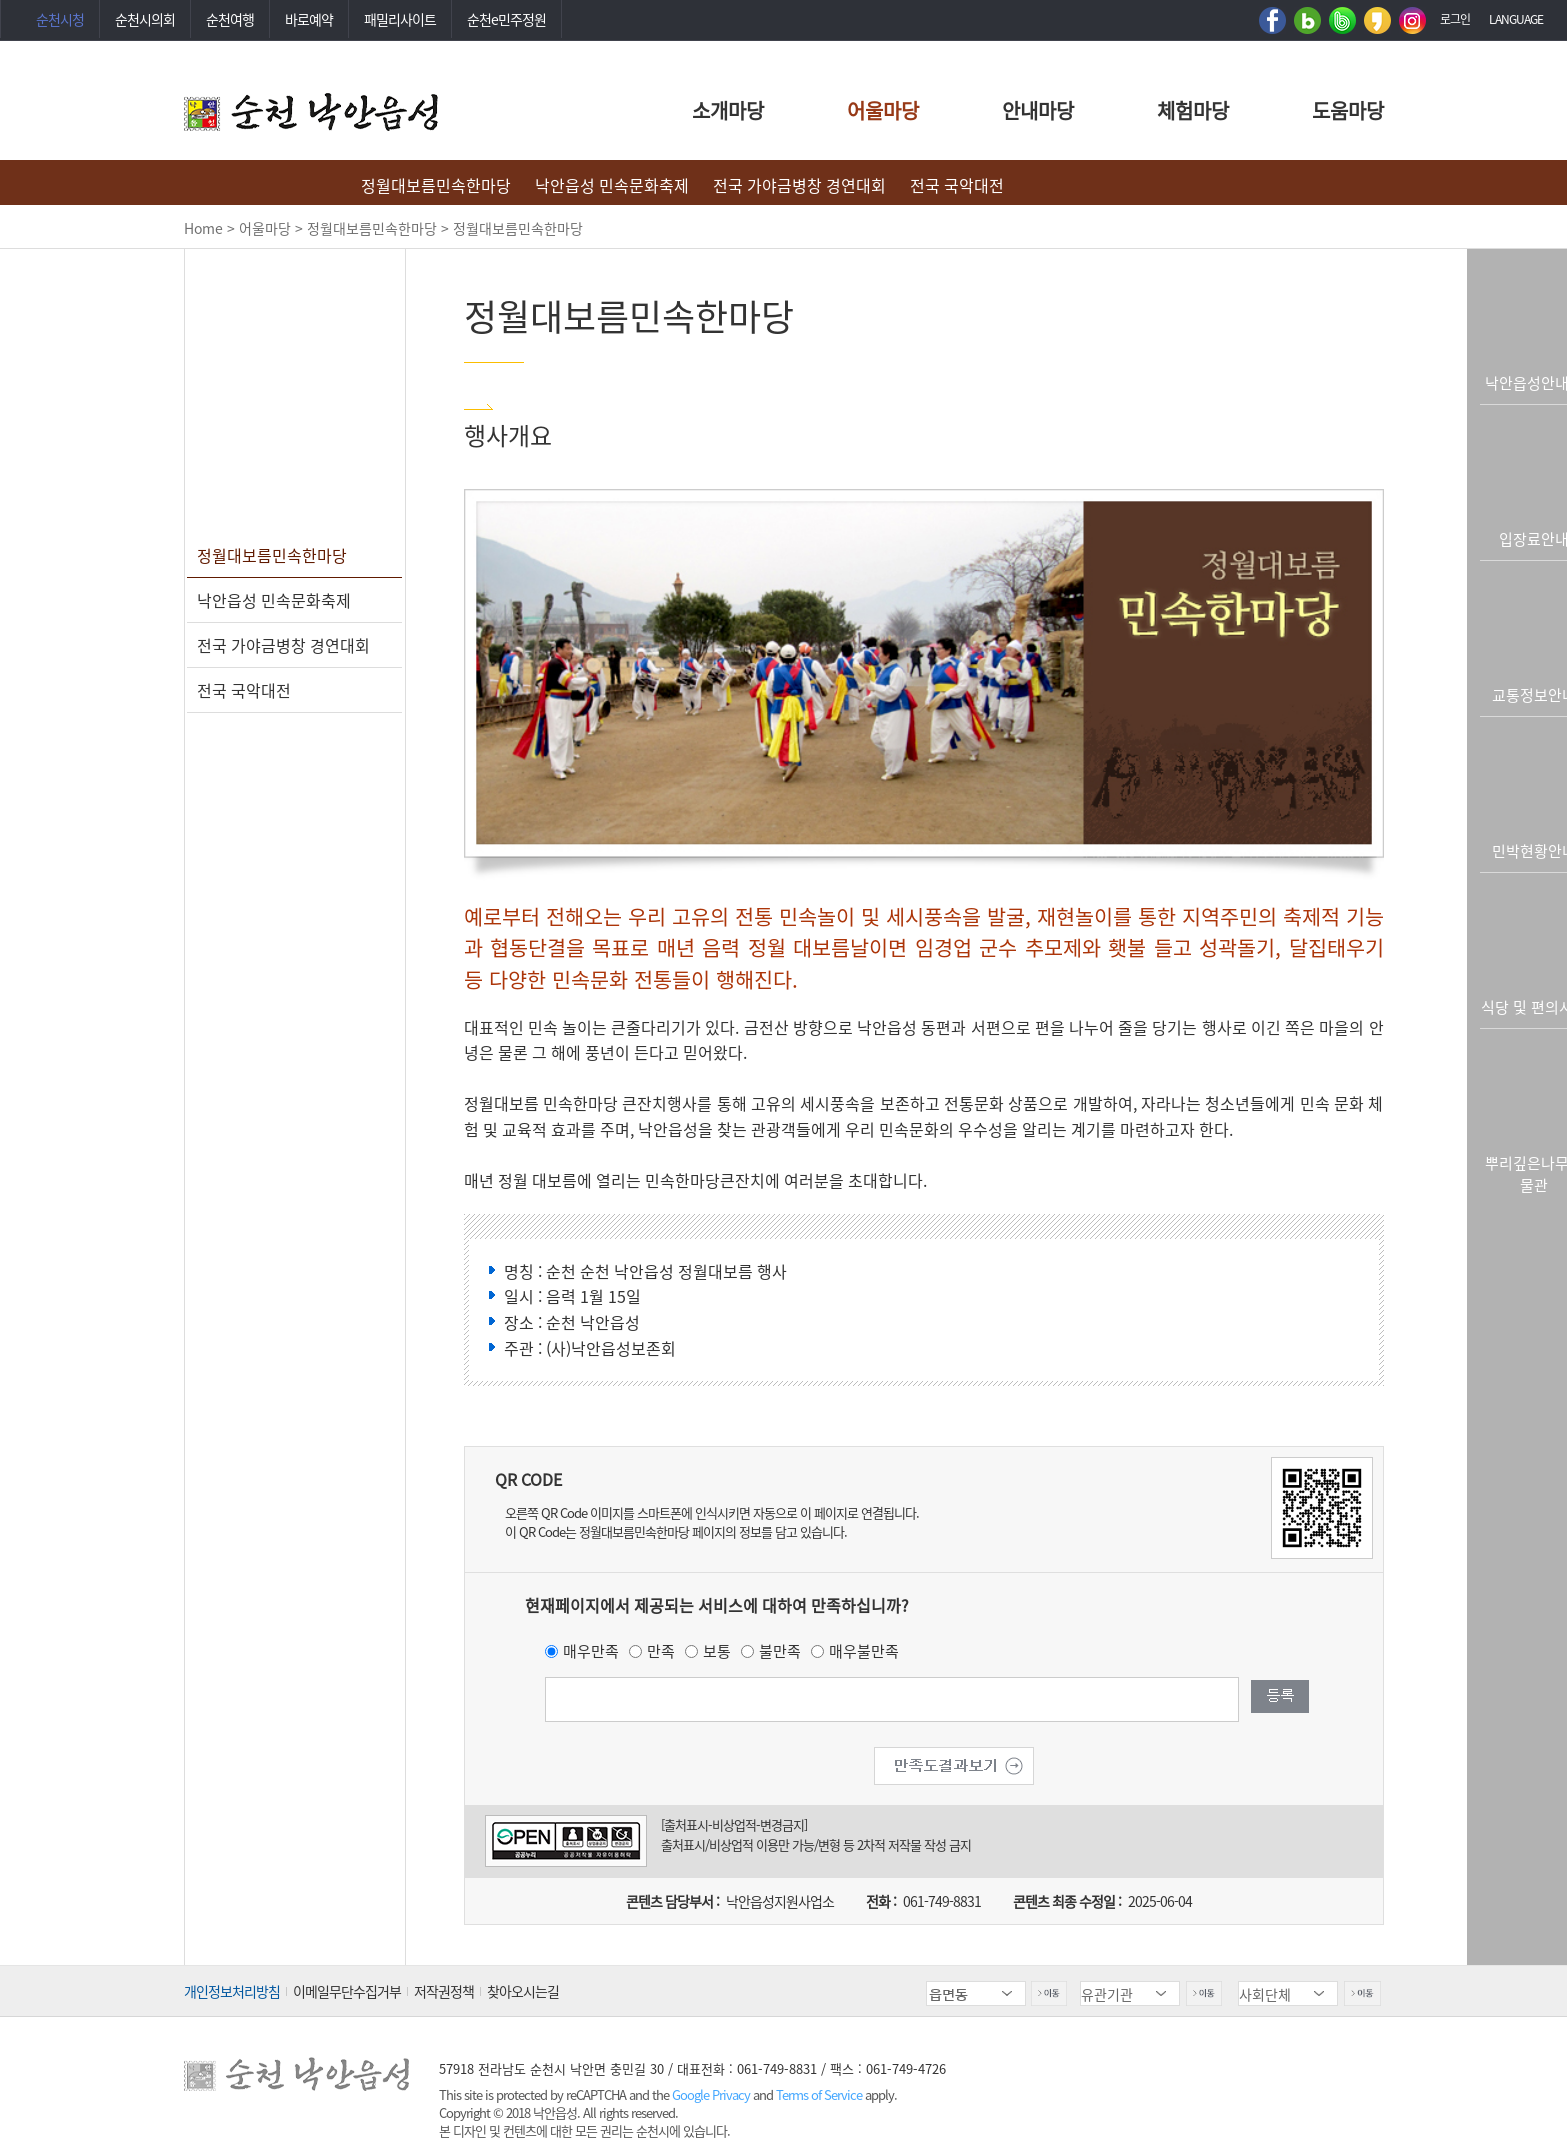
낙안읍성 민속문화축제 (612, 185)
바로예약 (309, 19)
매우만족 (591, 1651)
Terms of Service (819, 2094)
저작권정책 (444, 1991)
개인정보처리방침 (232, 1991)
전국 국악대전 (957, 185)
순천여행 (230, 19)
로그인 (1455, 19)
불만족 (780, 1651)
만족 (661, 1651)
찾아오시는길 (523, 1991)
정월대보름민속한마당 (436, 185)
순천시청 (60, 19)
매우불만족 (864, 1651)
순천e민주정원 (506, 19)
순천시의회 (145, 19)
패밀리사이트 (400, 19)
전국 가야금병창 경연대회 (799, 185)
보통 (717, 1651)
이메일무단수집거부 (347, 1991)
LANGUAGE (1516, 19)
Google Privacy (712, 2094)
